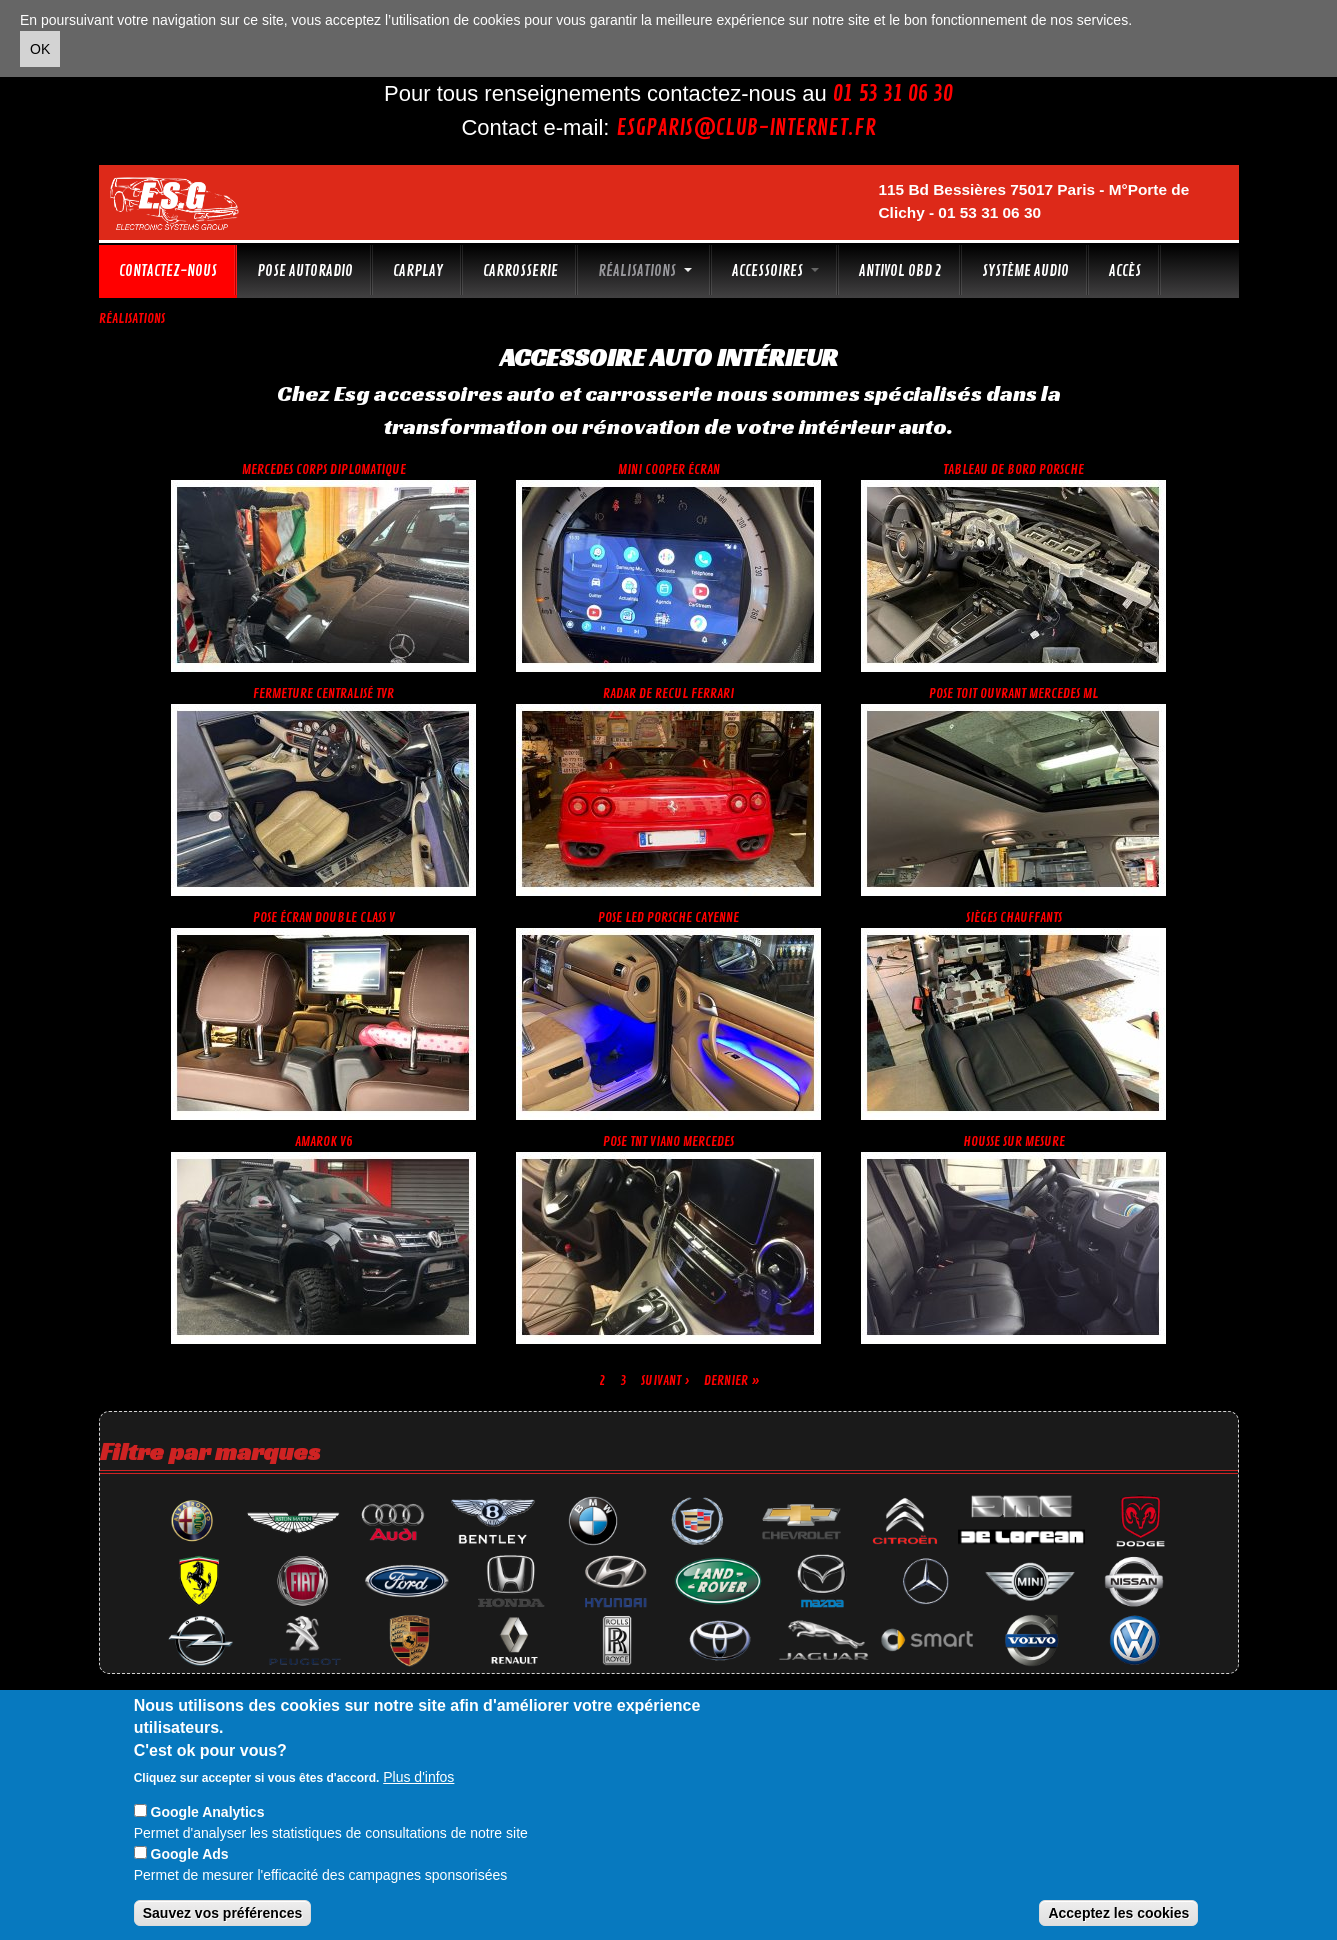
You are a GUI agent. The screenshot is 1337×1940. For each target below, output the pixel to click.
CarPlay (418, 271)
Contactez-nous (168, 271)
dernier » (732, 1380)
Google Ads (190, 1854)
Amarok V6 (324, 1141)
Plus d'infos (418, 1777)
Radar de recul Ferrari (668, 693)
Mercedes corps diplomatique (324, 469)
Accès (1125, 271)
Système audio (1025, 271)
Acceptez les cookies (1118, 1913)
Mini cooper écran (669, 469)
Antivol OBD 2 (900, 271)
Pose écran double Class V (324, 917)
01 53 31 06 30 (893, 94)
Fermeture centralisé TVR (323, 693)
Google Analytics (208, 1812)
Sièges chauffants (1014, 917)
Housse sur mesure (1014, 1141)
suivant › (665, 1380)
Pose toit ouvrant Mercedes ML (1013, 693)
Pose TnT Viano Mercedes (668, 1141)
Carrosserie (520, 271)
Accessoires (775, 271)
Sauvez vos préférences (223, 1913)
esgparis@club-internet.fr (746, 128)
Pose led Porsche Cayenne (668, 917)
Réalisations (645, 271)
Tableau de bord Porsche (1013, 469)
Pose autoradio (305, 271)
